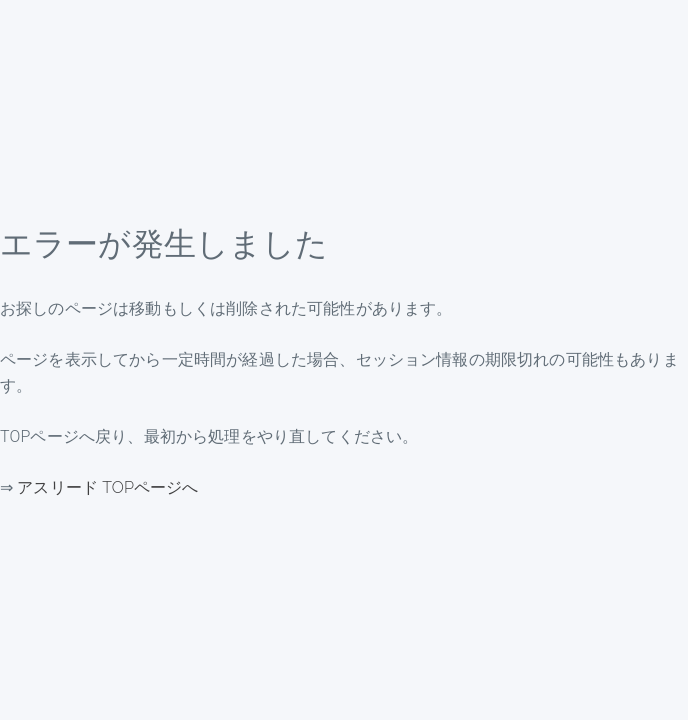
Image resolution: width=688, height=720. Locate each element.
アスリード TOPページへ (107, 487)
